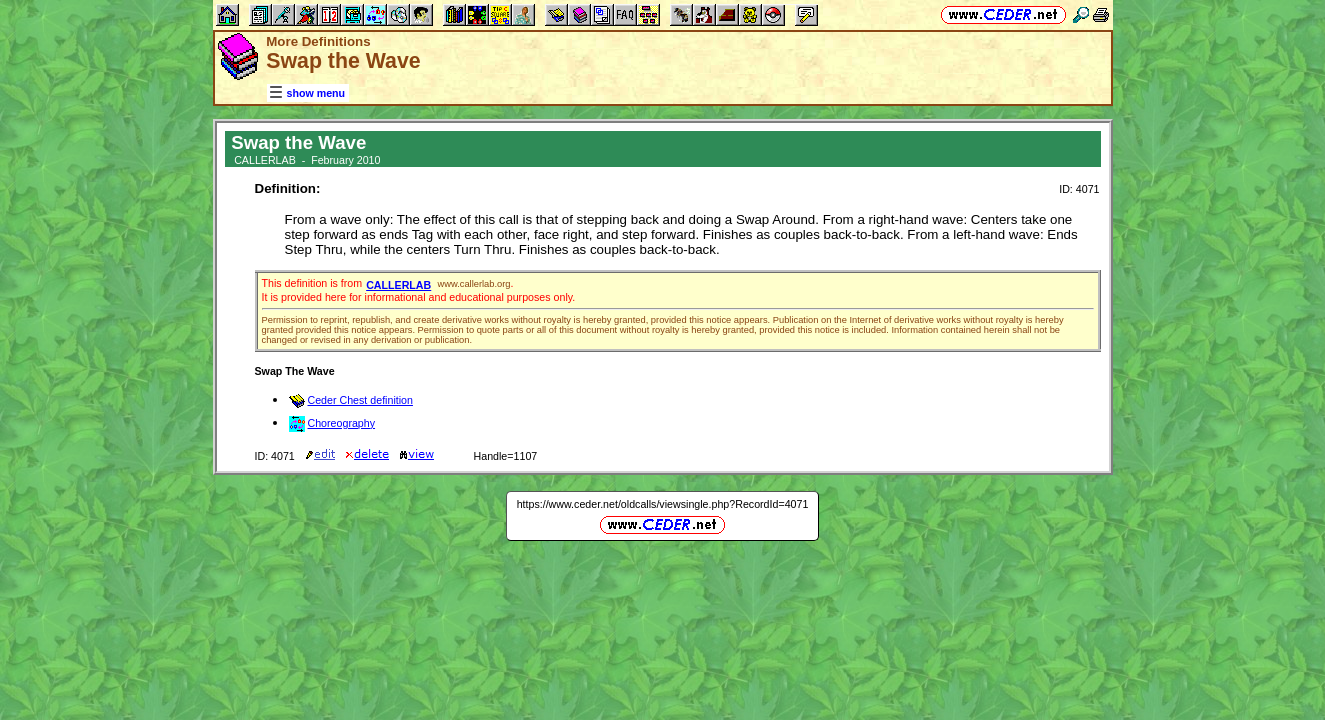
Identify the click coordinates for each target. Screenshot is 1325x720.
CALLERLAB (398, 285)
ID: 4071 (1079, 189)
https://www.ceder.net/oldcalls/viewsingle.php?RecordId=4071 (663, 504)
